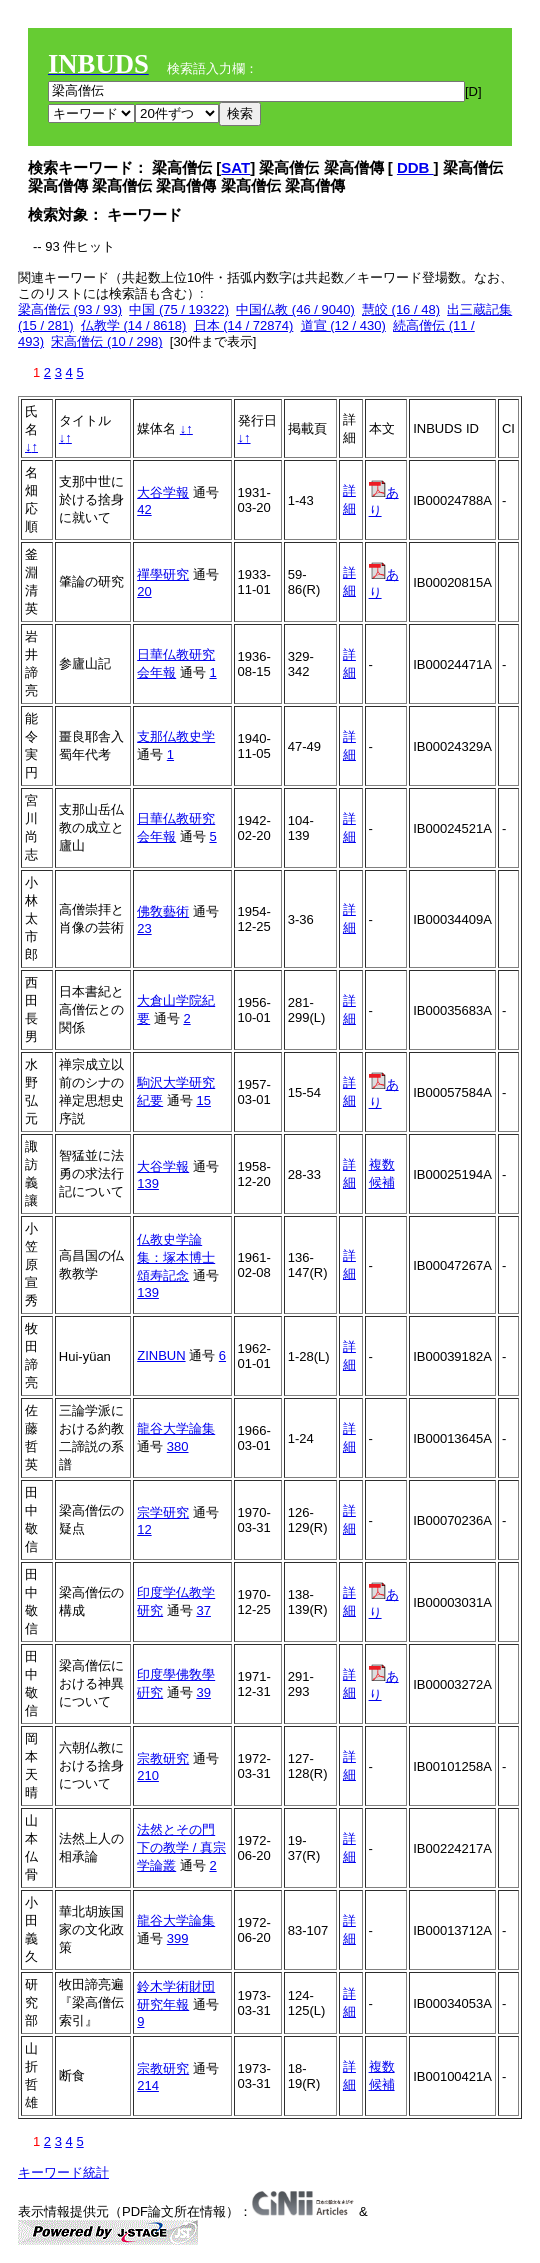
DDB (415, 167)
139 (148, 1183)
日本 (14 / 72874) (244, 325)
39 (203, 1692)
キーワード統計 (63, 2172)
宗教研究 (163, 1758)
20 (144, 591)
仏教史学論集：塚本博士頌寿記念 (176, 1257)
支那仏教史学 (176, 736)
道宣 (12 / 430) (343, 325)
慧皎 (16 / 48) (401, 309)
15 (203, 1100)
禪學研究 (163, 574)
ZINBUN (161, 1355)
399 (178, 1938)
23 (144, 928)
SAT (235, 167)
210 (148, 1775)
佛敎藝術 (163, 911)
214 (148, 2085)
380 (178, 1446)
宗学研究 (163, 1512)
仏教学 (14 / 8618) (134, 325)
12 (144, 1529)
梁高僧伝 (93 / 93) (70, 309)
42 (144, 509)
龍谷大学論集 (176, 1428)
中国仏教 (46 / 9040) (295, 309)
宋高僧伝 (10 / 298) (106, 341)
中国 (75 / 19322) (179, 309)
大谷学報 (163, 492)
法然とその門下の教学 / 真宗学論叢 (181, 1847)
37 (203, 1610)
